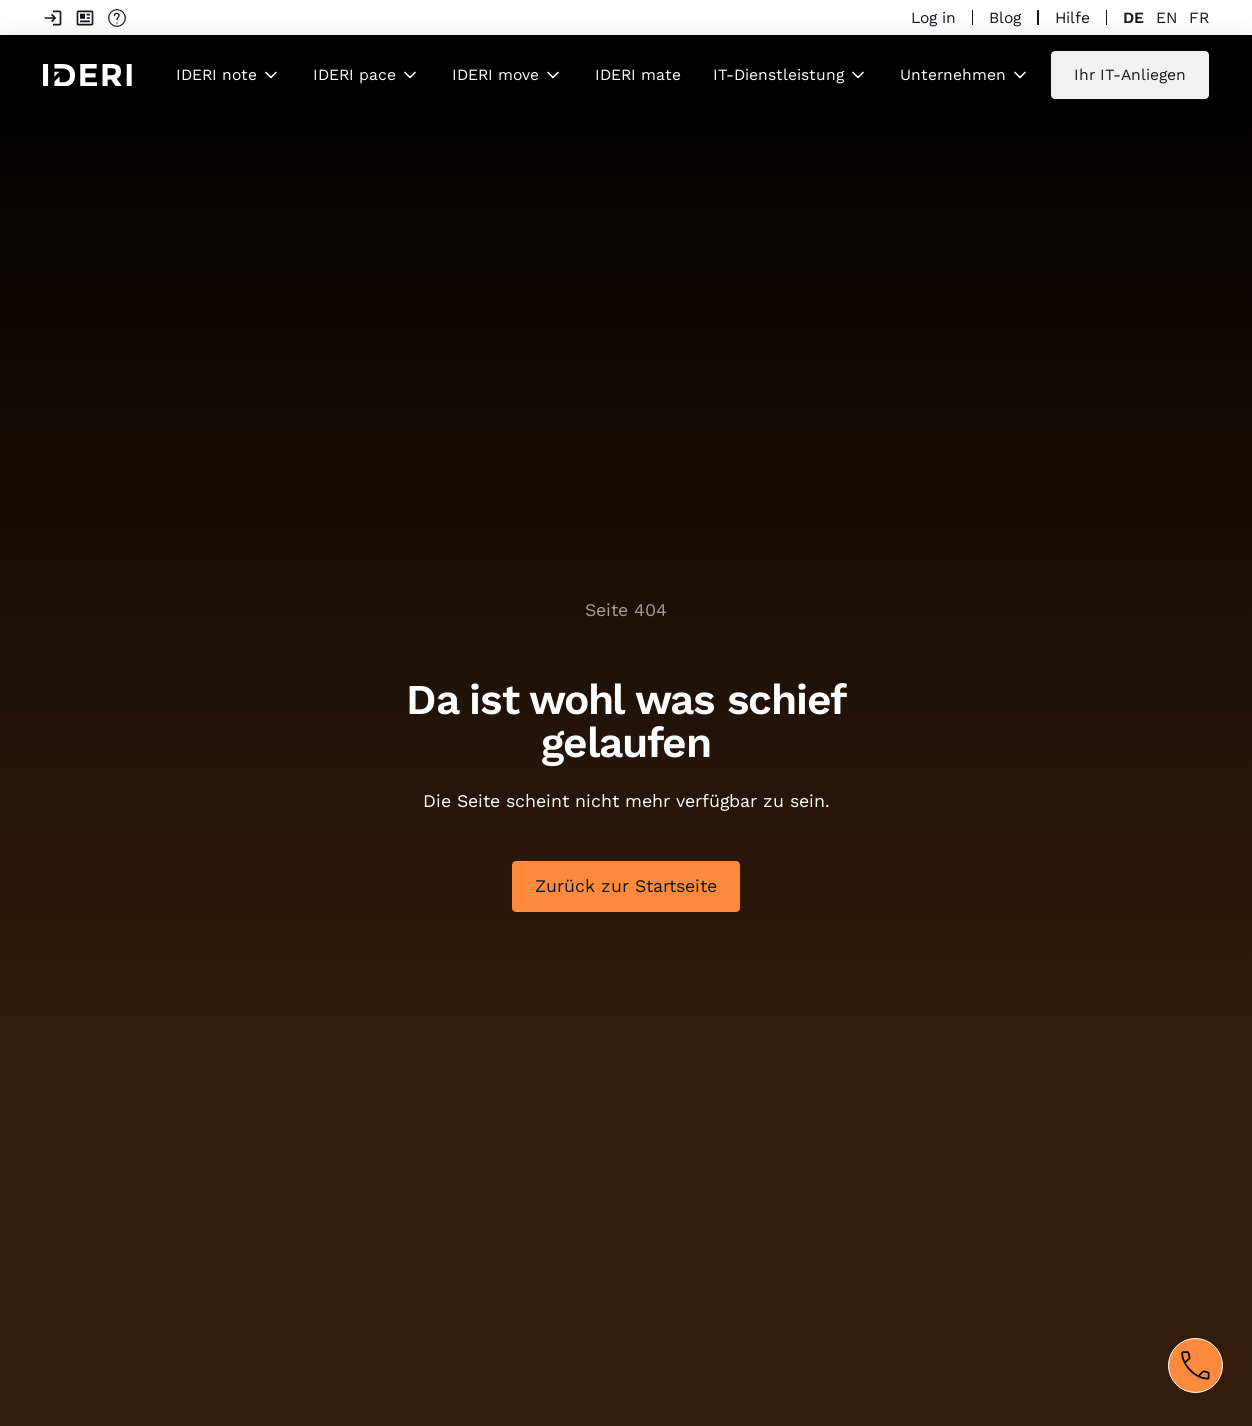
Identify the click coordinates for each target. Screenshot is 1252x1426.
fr (1199, 17)
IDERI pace (354, 74)
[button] (228, 74)
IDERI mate (638, 74)
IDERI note (216, 74)
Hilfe (1072, 17)
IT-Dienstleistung (778, 74)
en (1166, 17)
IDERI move (495, 74)
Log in (933, 17)
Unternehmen (953, 74)
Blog (1005, 17)
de (1133, 17)
